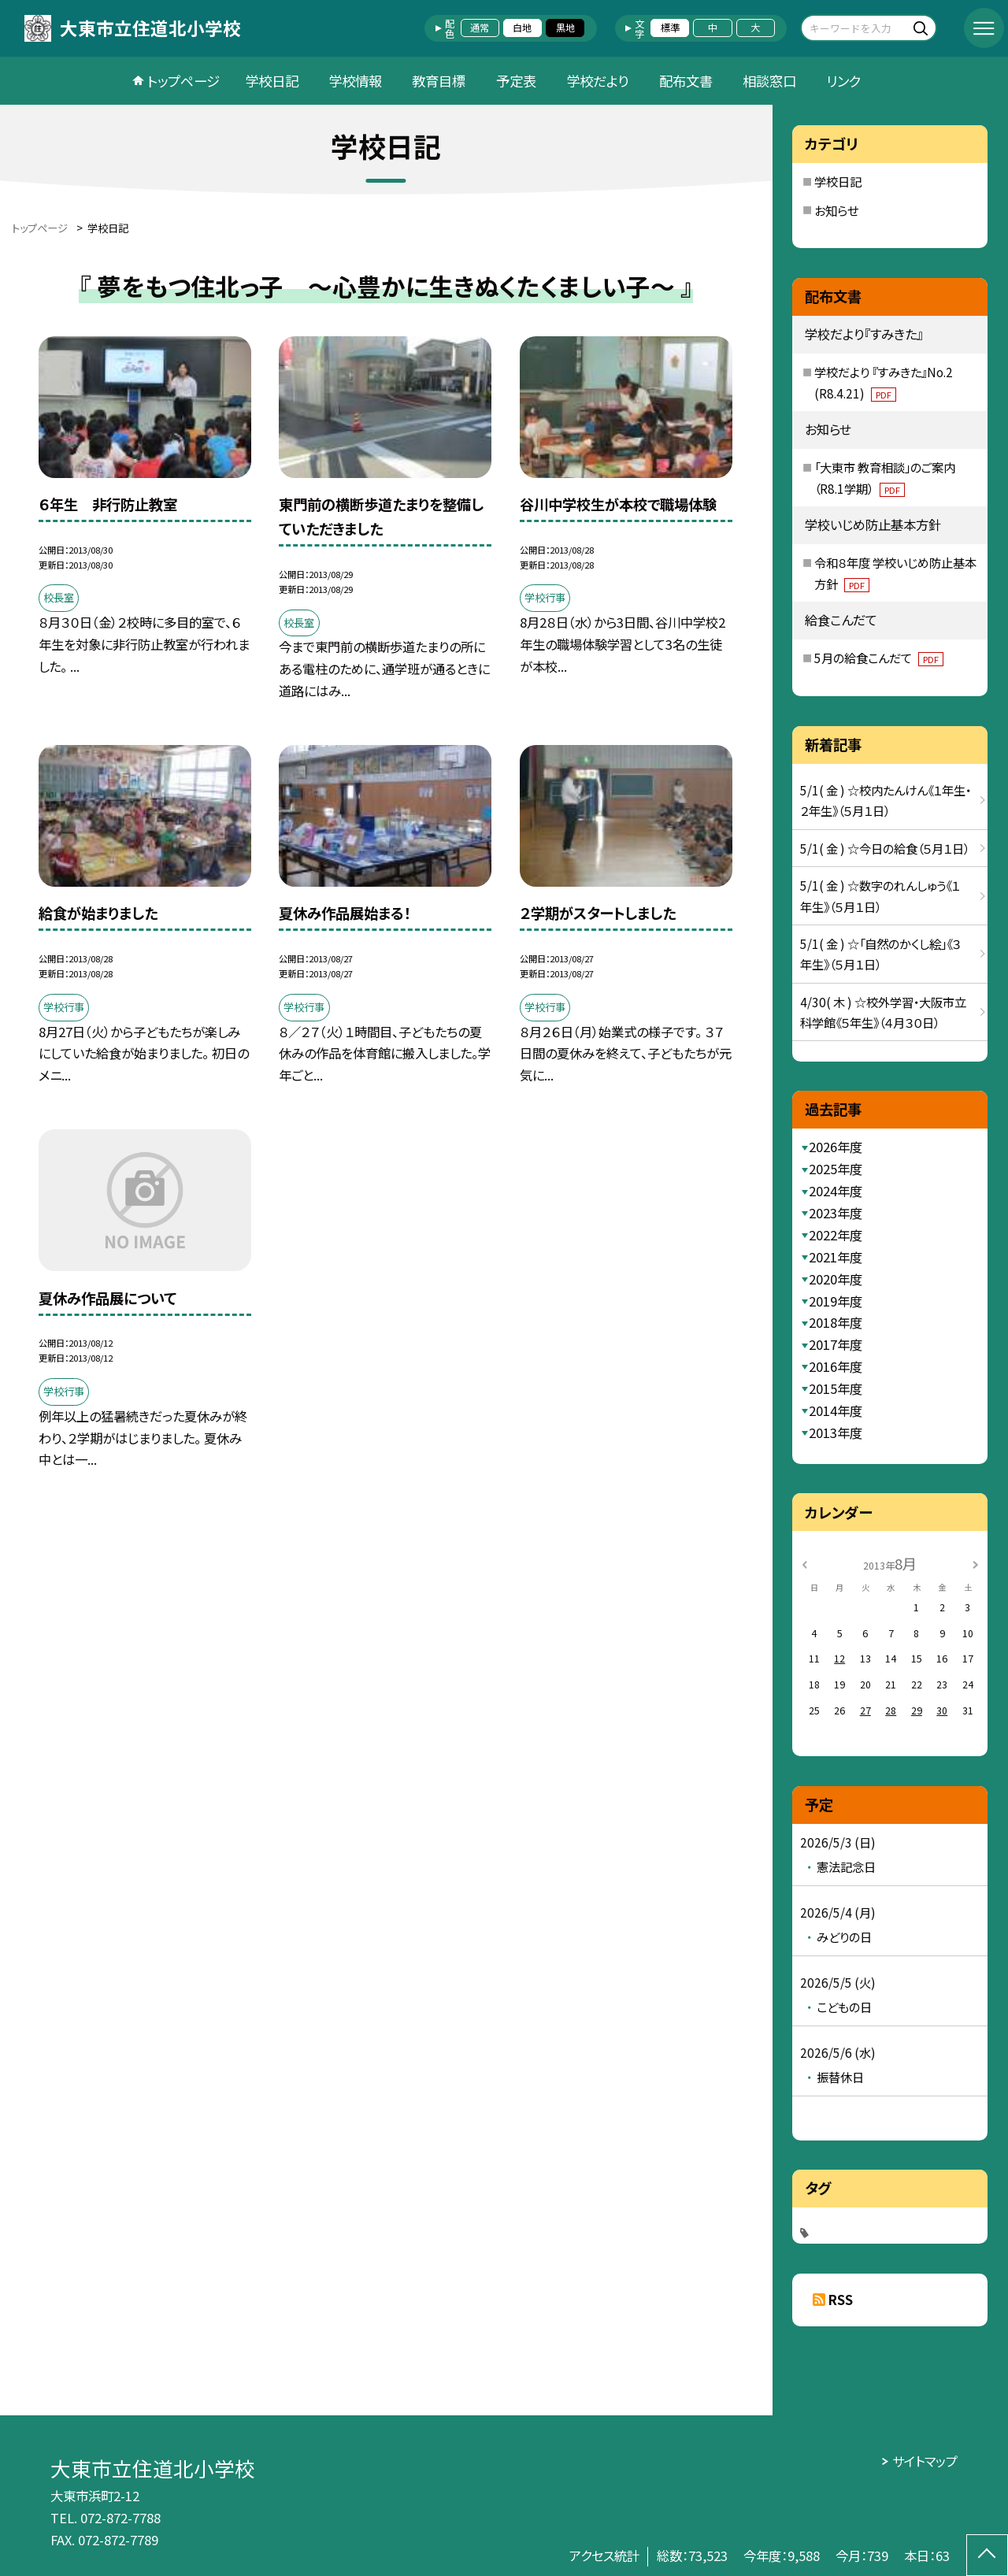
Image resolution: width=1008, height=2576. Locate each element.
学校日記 (271, 81)
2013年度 (835, 1432)
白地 (522, 27)
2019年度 (835, 1301)
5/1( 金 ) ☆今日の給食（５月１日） (884, 848)
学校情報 (355, 81)
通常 (479, 27)
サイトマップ (925, 2461)
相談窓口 (769, 81)
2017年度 (835, 1344)
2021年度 (835, 1256)
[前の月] (804, 1563)
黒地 (565, 27)
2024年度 (835, 1190)
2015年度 (835, 1388)
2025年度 (835, 1168)
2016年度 (835, 1366)
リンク (843, 81)
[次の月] (975, 1563)
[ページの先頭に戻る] (987, 2555)
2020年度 (835, 1278)
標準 (670, 27)
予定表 (516, 81)
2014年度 (835, 1410)
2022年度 (835, 1234)
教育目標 (438, 81)
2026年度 (835, 1146)
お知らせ (836, 210)
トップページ (183, 81)
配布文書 (686, 81)
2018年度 (835, 1322)
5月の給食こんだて (878, 657)
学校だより (597, 81)
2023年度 (835, 1212)
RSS (840, 2299)
